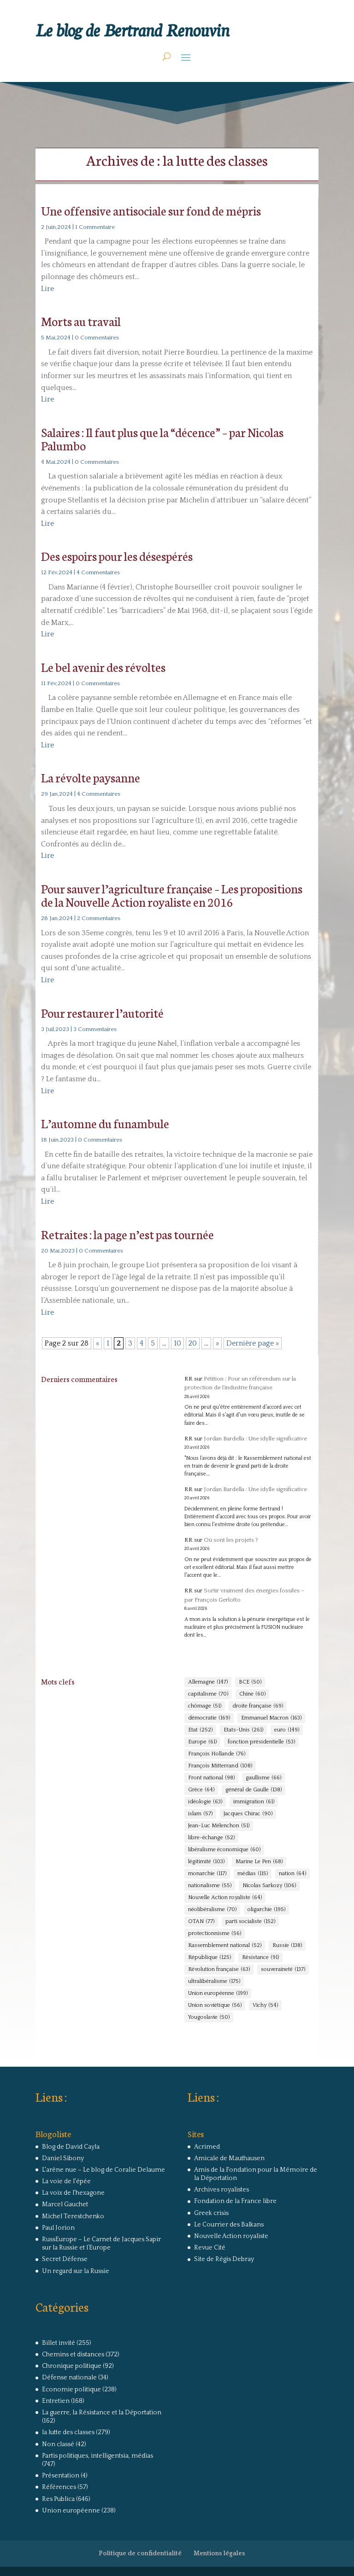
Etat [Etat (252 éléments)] (200, 1730)
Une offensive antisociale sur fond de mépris (151, 210)
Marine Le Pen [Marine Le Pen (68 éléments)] (259, 1862)
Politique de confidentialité (140, 2553)
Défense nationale (69, 2377)
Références (59, 2487)
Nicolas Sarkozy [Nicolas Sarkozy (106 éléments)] (269, 1886)
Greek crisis (211, 2213)
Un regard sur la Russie (75, 2271)
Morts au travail (81, 320)
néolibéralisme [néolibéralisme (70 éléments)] (212, 1910)
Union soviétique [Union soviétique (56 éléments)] (215, 2005)
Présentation (60, 2475)
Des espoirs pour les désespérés (117, 555)
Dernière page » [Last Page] (252, 1343)
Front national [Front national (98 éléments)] (211, 1778)
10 (177, 1343)
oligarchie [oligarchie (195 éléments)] (266, 1910)
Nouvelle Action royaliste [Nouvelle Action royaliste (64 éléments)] (225, 1898)
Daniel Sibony (63, 2158)
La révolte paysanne (90, 777)
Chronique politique (71, 2366)
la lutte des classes (68, 2432)
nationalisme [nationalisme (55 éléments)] (209, 1886)
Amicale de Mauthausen (229, 2158)
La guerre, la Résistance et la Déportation (101, 2412)
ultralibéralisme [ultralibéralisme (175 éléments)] (214, 1981)
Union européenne (71, 2510)
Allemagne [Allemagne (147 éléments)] (208, 1682)
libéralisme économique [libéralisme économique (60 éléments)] (224, 1850)
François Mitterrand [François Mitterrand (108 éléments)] (220, 1766)
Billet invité (58, 2343)
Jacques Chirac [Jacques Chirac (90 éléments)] (248, 1814)
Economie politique (71, 2389)
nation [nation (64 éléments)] (292, 1874)
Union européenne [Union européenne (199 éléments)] (218, 1993)
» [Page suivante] (217, 1343)
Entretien (56, 2401)
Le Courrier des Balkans (229, 2224)
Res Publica (58, 2499)
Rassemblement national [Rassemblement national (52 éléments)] (224, 1945)
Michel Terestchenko (73, 2216)
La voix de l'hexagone (73, 2193)
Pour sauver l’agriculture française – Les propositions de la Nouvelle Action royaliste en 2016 (171, 895)
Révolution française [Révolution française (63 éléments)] (219, 1969)
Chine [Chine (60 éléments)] (252, 1694)
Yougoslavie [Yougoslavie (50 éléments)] (209, 2017)
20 (193, 1343)
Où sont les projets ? (231, 1540)
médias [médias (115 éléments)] (252, 1874)
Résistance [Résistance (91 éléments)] (260, 1957)
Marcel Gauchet (65, 2204)
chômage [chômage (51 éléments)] (204, 1706)
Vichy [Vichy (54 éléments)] (265, 2005)
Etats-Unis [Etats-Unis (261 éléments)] (243, 1730)
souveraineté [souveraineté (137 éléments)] (283, 1969)
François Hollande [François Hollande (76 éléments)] (216, 1754)
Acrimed (207, 2147)
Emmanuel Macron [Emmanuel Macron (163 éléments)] (271, 1718)
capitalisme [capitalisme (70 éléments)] (208, 1694)
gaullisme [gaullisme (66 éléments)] (263, 1778)
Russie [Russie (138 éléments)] (287, 1945)
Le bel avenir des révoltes (103, 666)
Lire (47, 289)
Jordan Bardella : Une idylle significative (255, 1438)
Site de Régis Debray (224, 2259)
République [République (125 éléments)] (209, 1957)
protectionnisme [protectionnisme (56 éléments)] (214, 1933)
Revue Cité (209, 2247)
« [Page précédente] (97, 1343)
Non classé (58, 2444)
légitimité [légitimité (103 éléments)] (206, 1862)
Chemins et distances (73, 2354)
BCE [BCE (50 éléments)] (250, 1682)
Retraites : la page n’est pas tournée (127, 1233)
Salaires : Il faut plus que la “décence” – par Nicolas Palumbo (162, 438)
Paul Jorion (58, 2228)
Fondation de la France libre (235, 2201)
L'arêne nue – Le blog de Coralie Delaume (103, 2170)
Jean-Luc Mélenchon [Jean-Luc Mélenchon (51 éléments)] (218, 1826)
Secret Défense (65, 2259)
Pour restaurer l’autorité (102, 1012)
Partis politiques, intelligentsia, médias (97, 2455)
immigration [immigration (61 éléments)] (253, 1802)
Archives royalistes (221, 2189)
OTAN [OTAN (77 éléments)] (201, 1921)
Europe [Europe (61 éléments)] (202, 1742)
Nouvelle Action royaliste (231, 2236)
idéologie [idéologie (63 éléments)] (205, 1802)
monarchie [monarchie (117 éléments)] (207, 1874)
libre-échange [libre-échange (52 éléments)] (211, 1838)
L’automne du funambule (105, 1122)
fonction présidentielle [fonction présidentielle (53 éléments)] (261, 1742)
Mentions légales (219, 2553)
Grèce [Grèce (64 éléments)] (201, 1790)
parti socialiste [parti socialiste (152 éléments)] (250, 1921)
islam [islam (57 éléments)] (200, 1814)
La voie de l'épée (66, 2181)
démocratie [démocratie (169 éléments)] (209, 1718)
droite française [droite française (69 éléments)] (257, 1706)
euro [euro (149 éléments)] (286, 1730)
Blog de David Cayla (71, 2147)
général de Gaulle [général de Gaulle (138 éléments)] (253, 1790)
